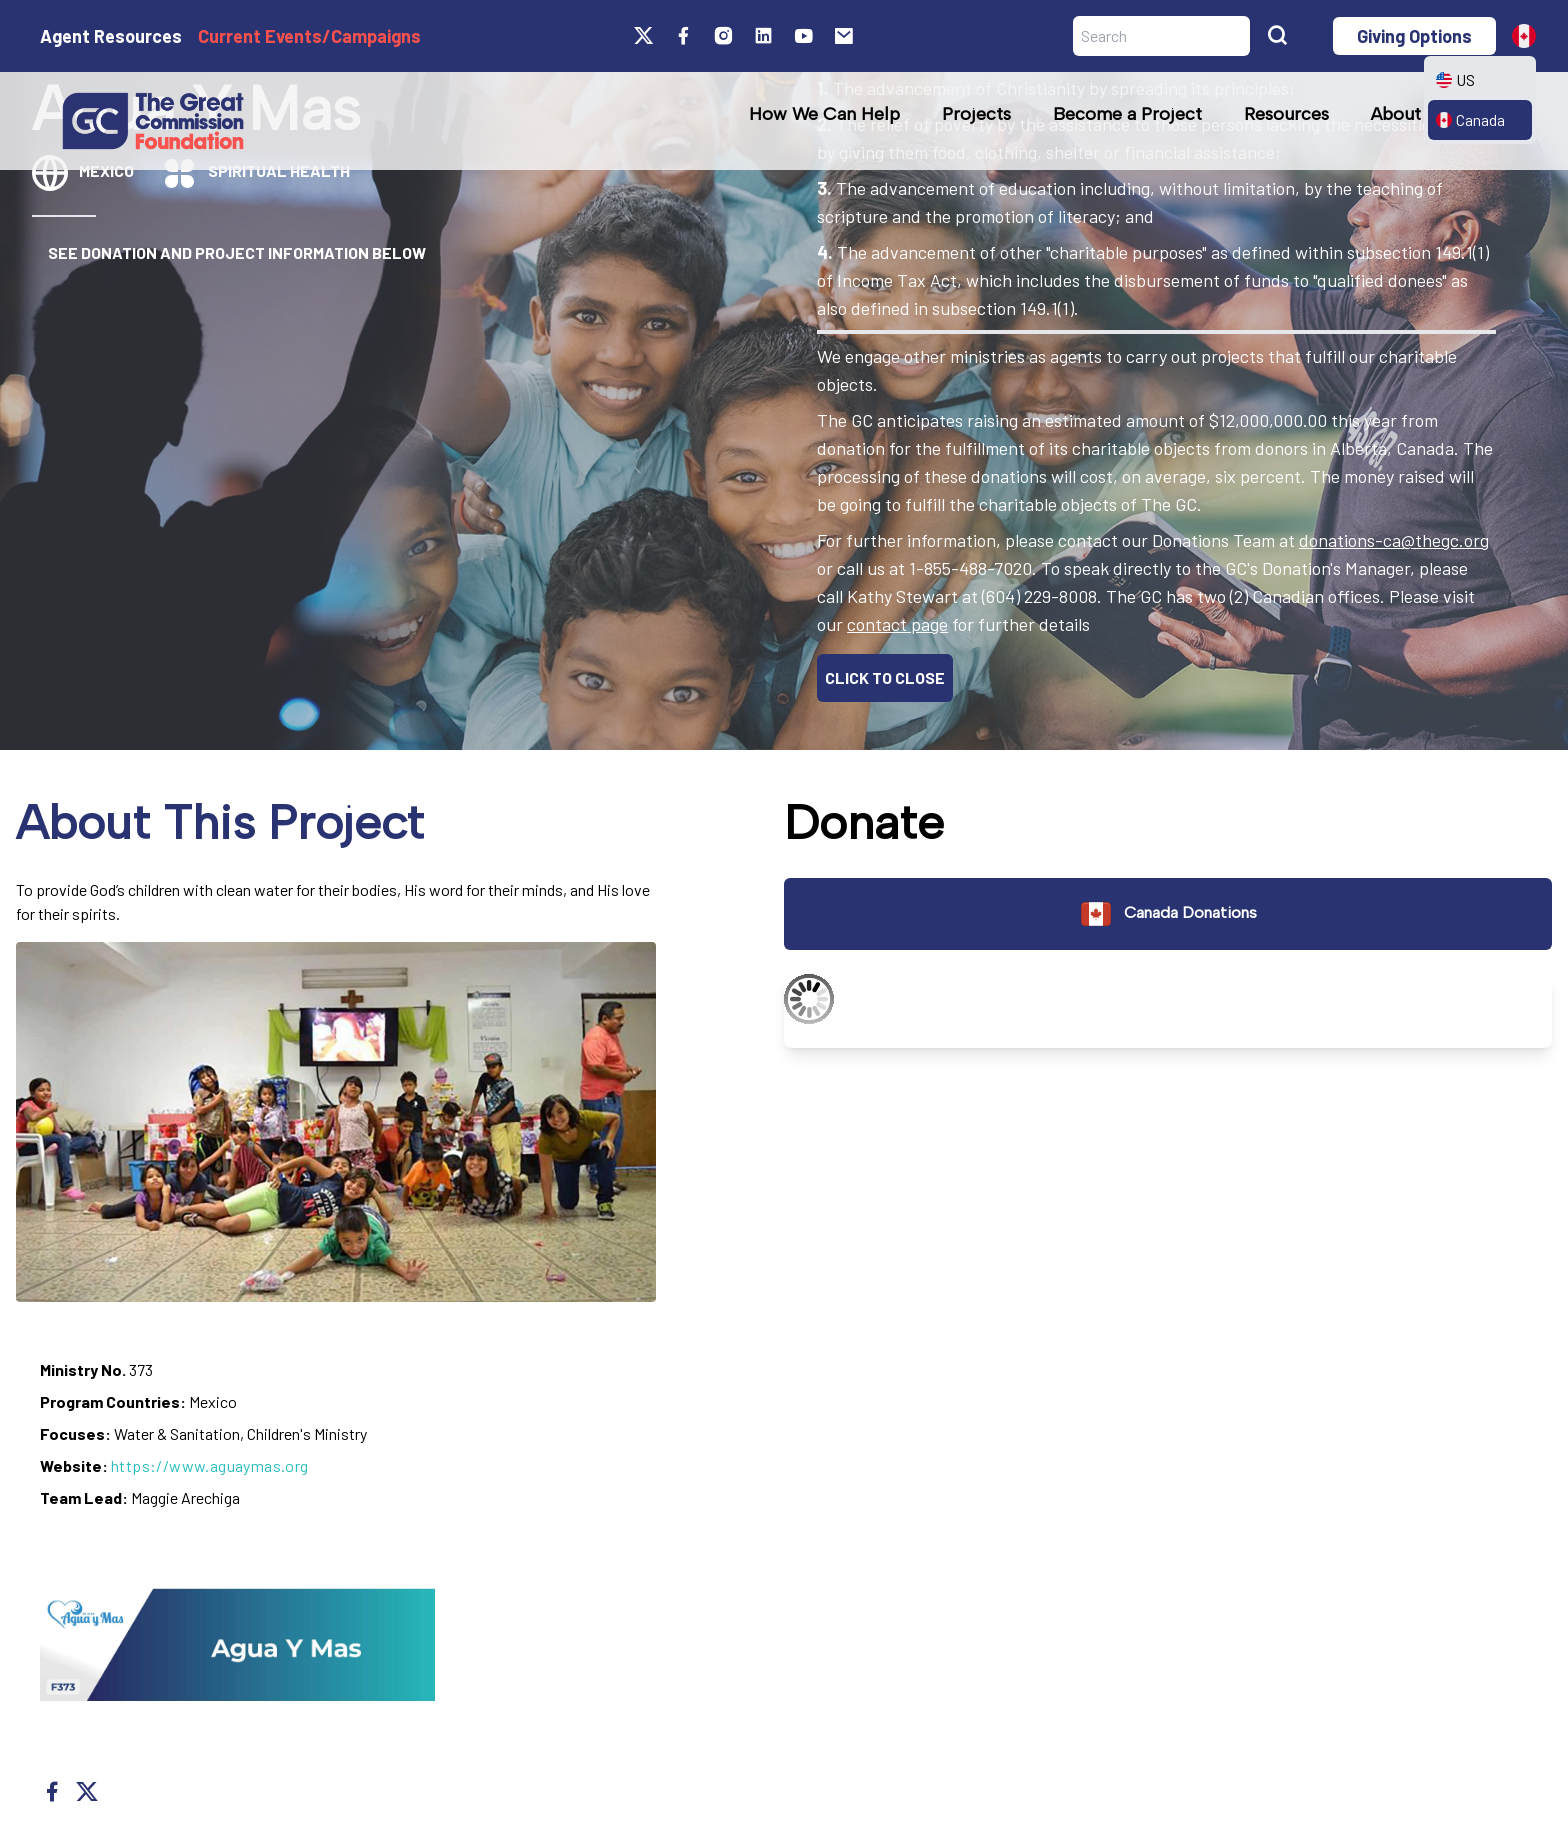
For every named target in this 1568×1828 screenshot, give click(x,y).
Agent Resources (111, 36)
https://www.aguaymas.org (210, 1465)
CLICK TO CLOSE (885, 677)
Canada (1470, 119)
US (1455, 79)
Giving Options (1414, 36)
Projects (976, 114)
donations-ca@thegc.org (1394, 540)
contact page (897, 624)
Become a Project (1127, 114)
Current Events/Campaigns (309, 36)
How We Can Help (824, 114)
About (1396, 114)
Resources (1286, 114)
